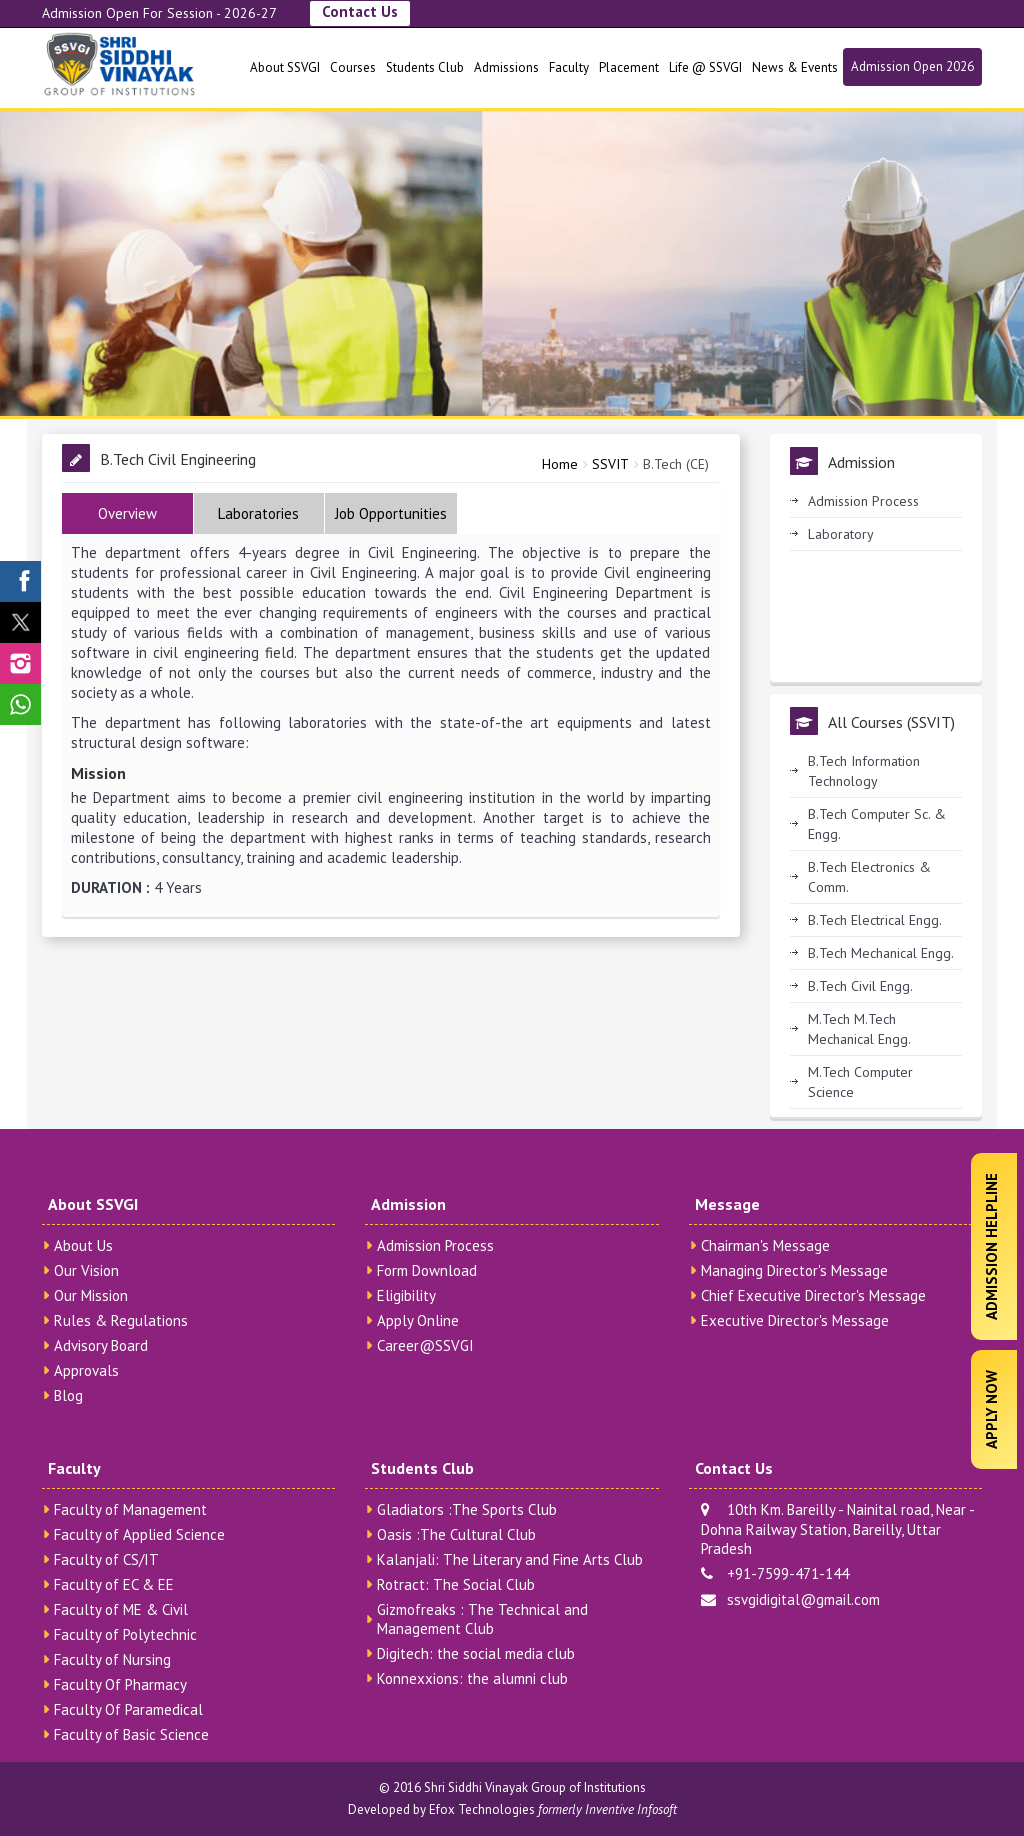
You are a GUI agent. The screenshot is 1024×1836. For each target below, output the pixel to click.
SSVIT (610, 464)
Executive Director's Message (795, 1320)
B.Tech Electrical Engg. (875, 920)
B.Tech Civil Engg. (860, 986)
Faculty (569, 67)
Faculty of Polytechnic (125, 1634)
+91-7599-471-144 (775, 1573)
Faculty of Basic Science (131, 1734)
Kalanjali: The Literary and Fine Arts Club (510, 1559)
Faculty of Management (130, 1509)
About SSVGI (285, 67)
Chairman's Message (765, 1245)
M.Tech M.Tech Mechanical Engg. (859, 1029)
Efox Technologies (482, 1809)
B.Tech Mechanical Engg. (881, 953)
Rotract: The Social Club (456, 1584)
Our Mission (91, 1295)
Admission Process (863, 501)
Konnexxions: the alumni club (472, 1678)
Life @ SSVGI (705, 67)
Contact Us (360, 11)
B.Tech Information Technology (864, 771)
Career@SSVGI (425, 1345)
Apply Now (991, 1409)
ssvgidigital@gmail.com (790, 1599)
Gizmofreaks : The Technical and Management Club (482, 1619)
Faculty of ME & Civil (121, 1609)
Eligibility (406, 1295)
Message (727, 1204)
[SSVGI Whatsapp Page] (20, 704)
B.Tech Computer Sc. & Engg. (877, 824)
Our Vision (86, 1270)
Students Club (425, 67)
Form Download (427, 1270)
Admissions (506, 67)
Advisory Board (101, 1345)
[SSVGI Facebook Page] (20, 581)
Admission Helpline (991, 1246)
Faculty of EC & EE (114, 1584)
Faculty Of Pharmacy (120, 1684)
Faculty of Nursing (112, 1659)
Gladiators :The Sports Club (467, 1509)
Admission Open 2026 (912, 66)
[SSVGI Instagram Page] (20, 663)
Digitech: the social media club (476, 1653)
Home (560, 464)
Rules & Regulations (121, 1320)
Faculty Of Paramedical (128, 1709)
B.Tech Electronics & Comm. (869, 877)
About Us (83, 1245)
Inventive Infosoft (631, 1809)
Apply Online (418, 1320)
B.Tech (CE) (676, 464)
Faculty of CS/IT (106, 1559)
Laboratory (841, 534)
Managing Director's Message (794, 1270)
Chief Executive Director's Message (813, 1295)
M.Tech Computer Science (860, 1082)
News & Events (795, 67)
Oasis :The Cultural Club (456, 1534)
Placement (629, 67)
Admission (408, 1204)
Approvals (86, 1370)
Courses (353, 67)
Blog (68, 1395)
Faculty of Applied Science (139, 1534)
